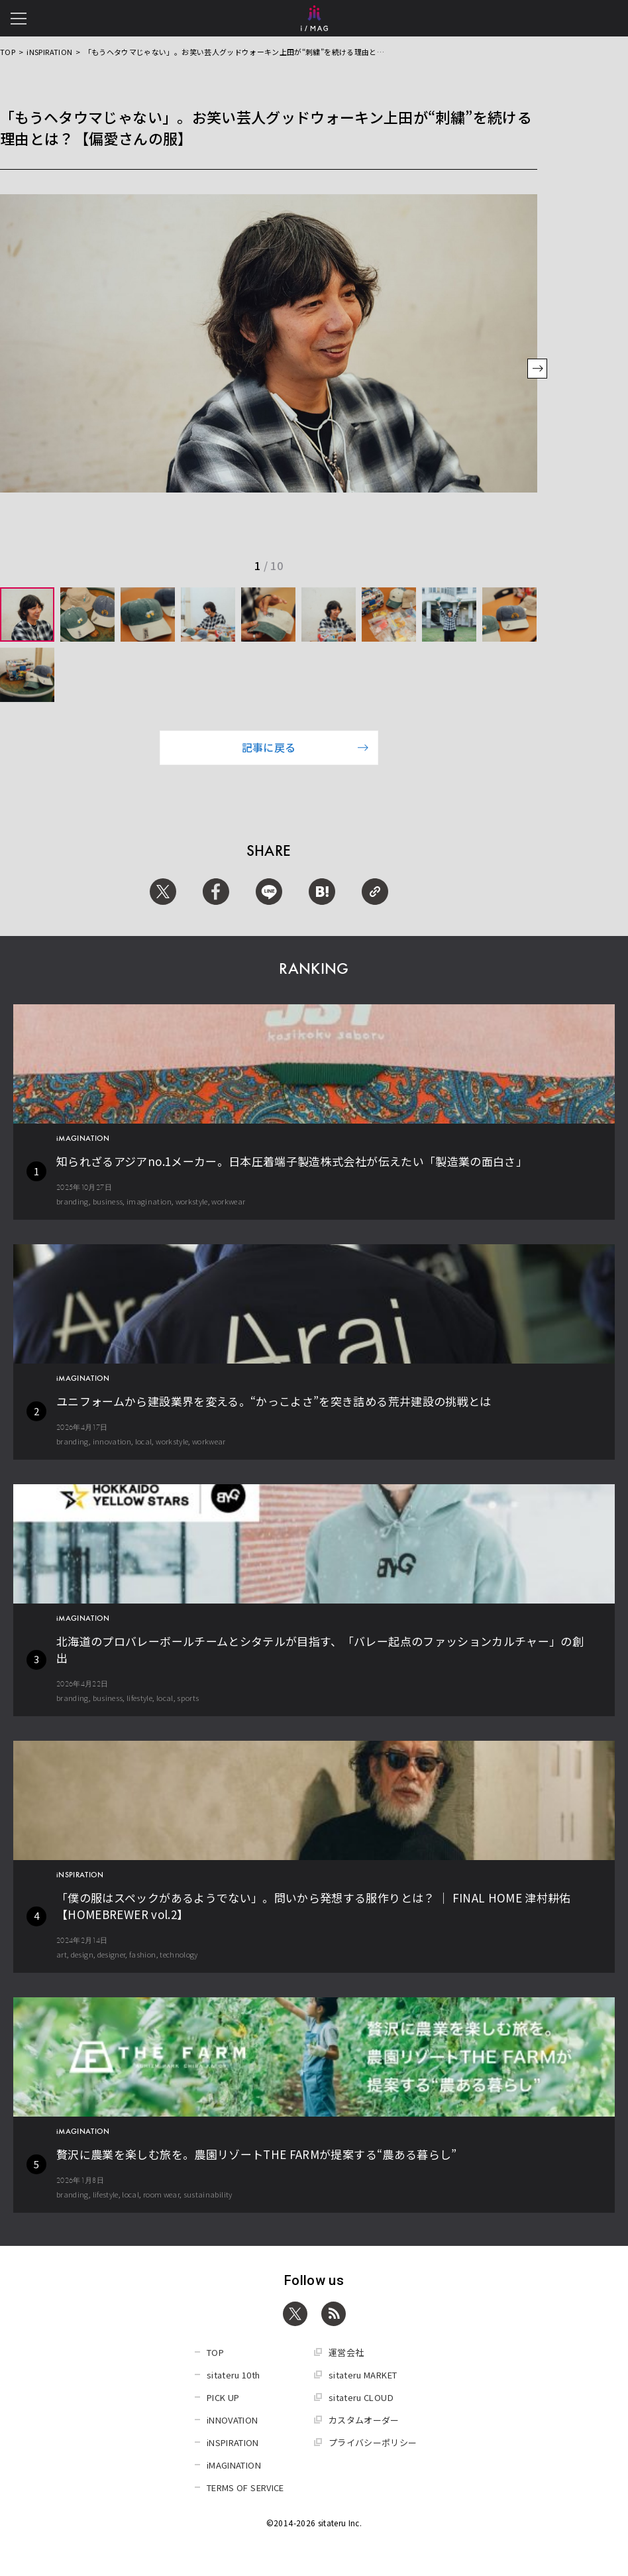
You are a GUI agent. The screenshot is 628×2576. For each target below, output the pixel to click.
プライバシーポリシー (373, 2442)
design (82, 1954)
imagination (149, 1201)
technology (179, 1954)
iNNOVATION (232, 2420)
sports (188, 1697)
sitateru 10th (233, 2375)
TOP (7, 51)
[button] (537, 370)
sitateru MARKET (363, 2375)
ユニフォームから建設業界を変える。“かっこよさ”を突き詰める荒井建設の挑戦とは (274, 1401)
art (61, 1954)
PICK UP (223, 2397)
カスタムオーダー (364, 2420)
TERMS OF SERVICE (245, 2487)
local (143, 1441)
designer (111, 1954)
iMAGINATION (234, 2465)
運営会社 (346, 2352)
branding (72, 1201)
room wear (161, 2194)
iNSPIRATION (49, 51)
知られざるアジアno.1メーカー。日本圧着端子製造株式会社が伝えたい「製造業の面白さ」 (291, 1161)
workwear (228, 1201)
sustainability (208, 2194)
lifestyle (139, 1697)
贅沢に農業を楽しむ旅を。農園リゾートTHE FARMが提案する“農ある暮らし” (256, 2154)
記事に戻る (305, 747)
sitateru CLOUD (361, 2397)
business (108, 1201)
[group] (27, 614)
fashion (142, 1954)
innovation (112, 1441)
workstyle (192, 1201)
